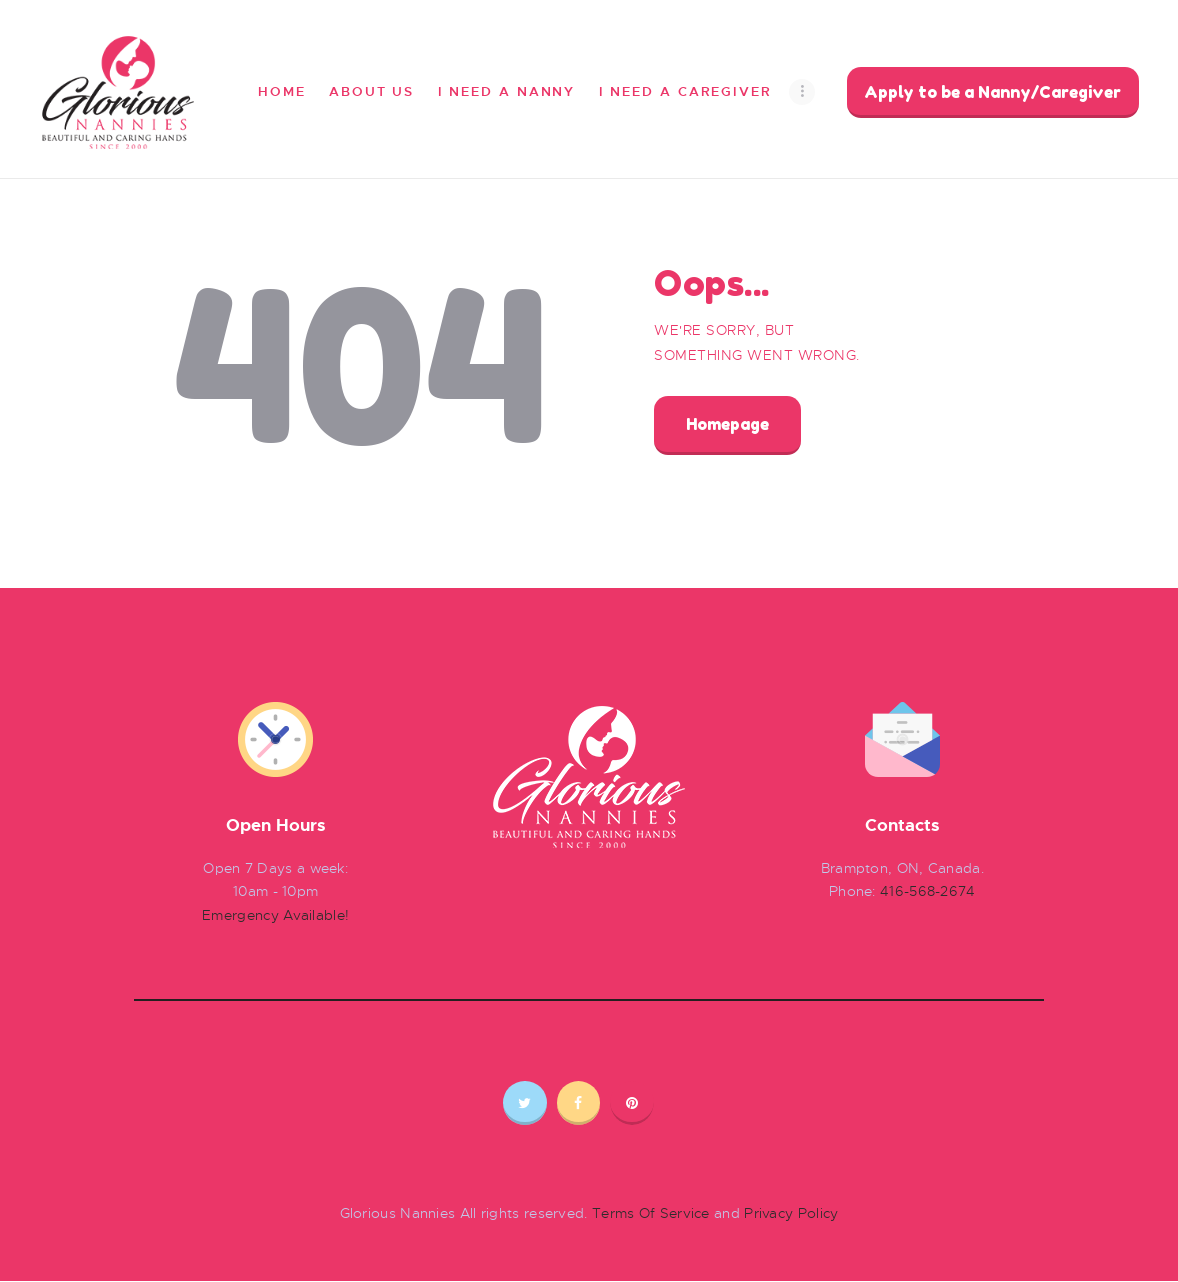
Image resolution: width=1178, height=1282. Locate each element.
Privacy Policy (791, 1213)
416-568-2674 (928, 891)
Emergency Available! (275, 915)
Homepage (727, 424)
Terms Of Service (651, 1213)
